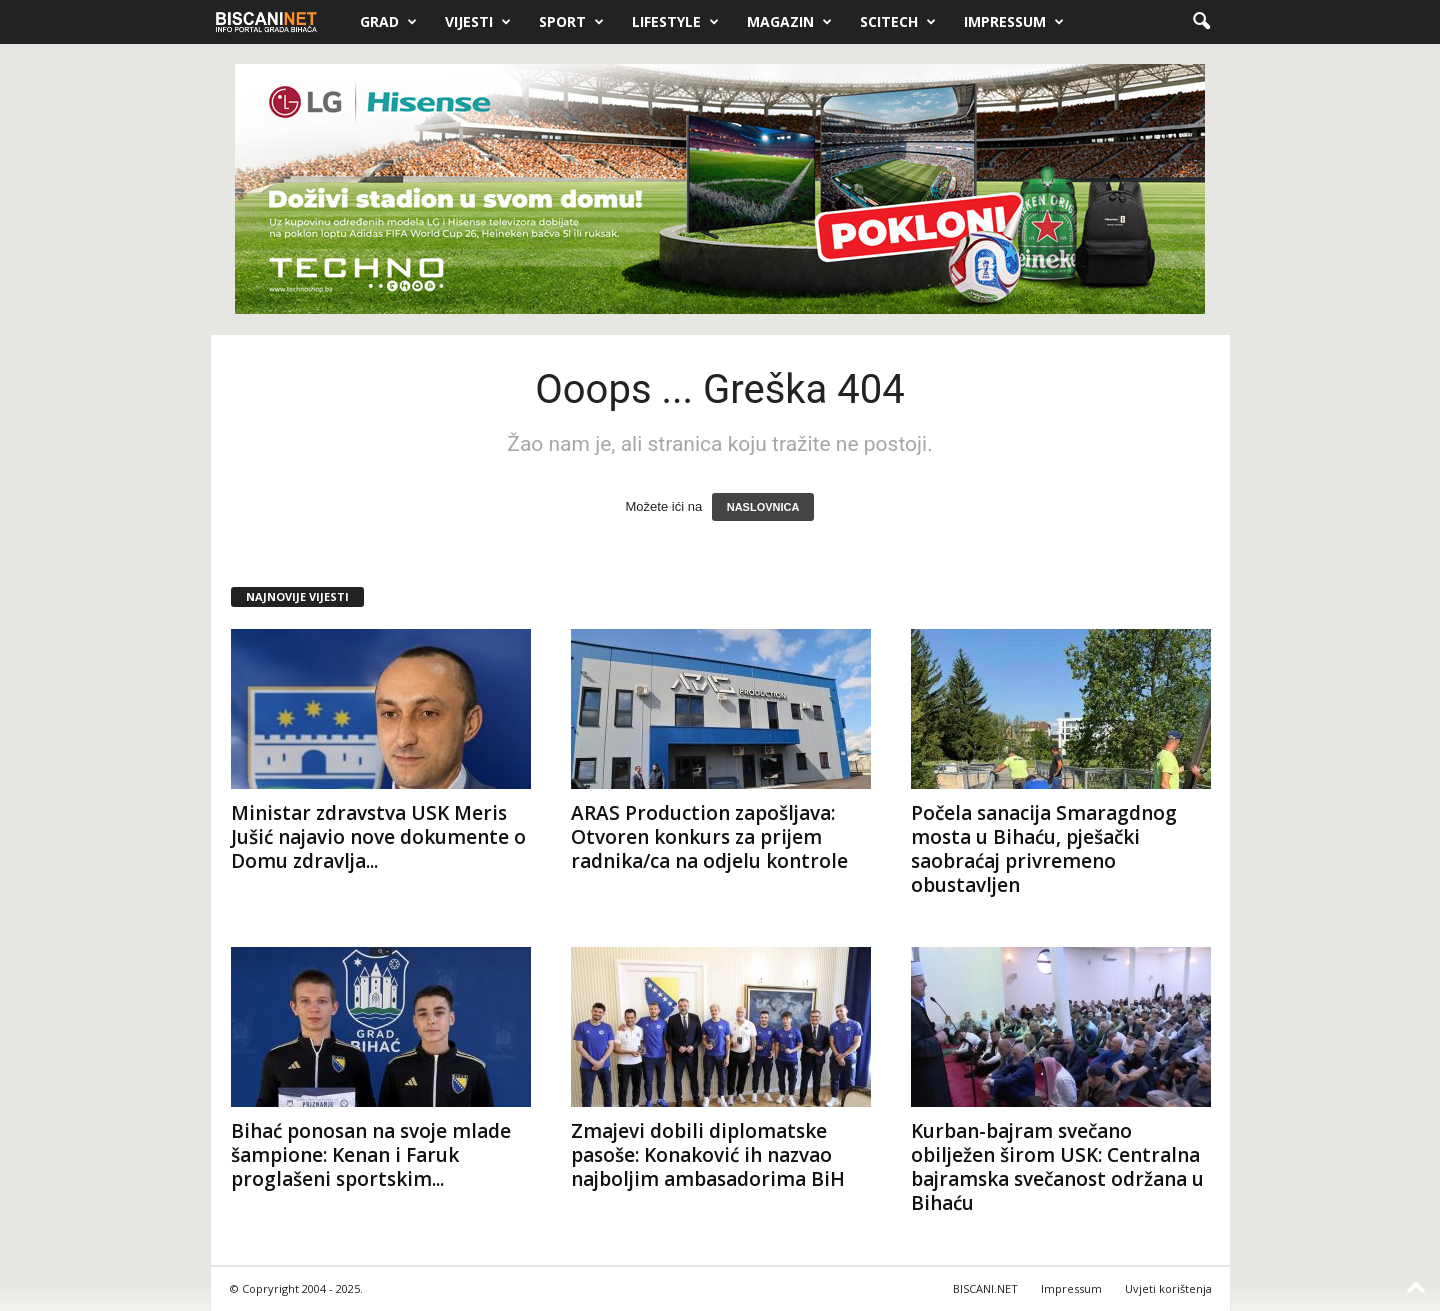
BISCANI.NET (985, 1288)
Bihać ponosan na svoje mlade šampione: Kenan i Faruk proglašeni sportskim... (371, 1155)
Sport (571, 22)
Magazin (789, 22)
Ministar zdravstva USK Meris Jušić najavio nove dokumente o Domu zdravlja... (378, 837)
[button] (1201, 22)
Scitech (898, 22)
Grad (388, 22)
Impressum (1014, 22)
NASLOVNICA (763, 507)
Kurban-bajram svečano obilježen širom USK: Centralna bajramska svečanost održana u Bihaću (1057, 1167)
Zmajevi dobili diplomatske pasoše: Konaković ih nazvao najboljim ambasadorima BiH (708, 1155)
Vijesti (478, 22)
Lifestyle (675, 22)
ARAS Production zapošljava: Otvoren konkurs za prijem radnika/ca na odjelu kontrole (709, 837)
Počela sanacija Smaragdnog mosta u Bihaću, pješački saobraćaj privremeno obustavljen (1044, 849)
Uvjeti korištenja (1168, 1288)
